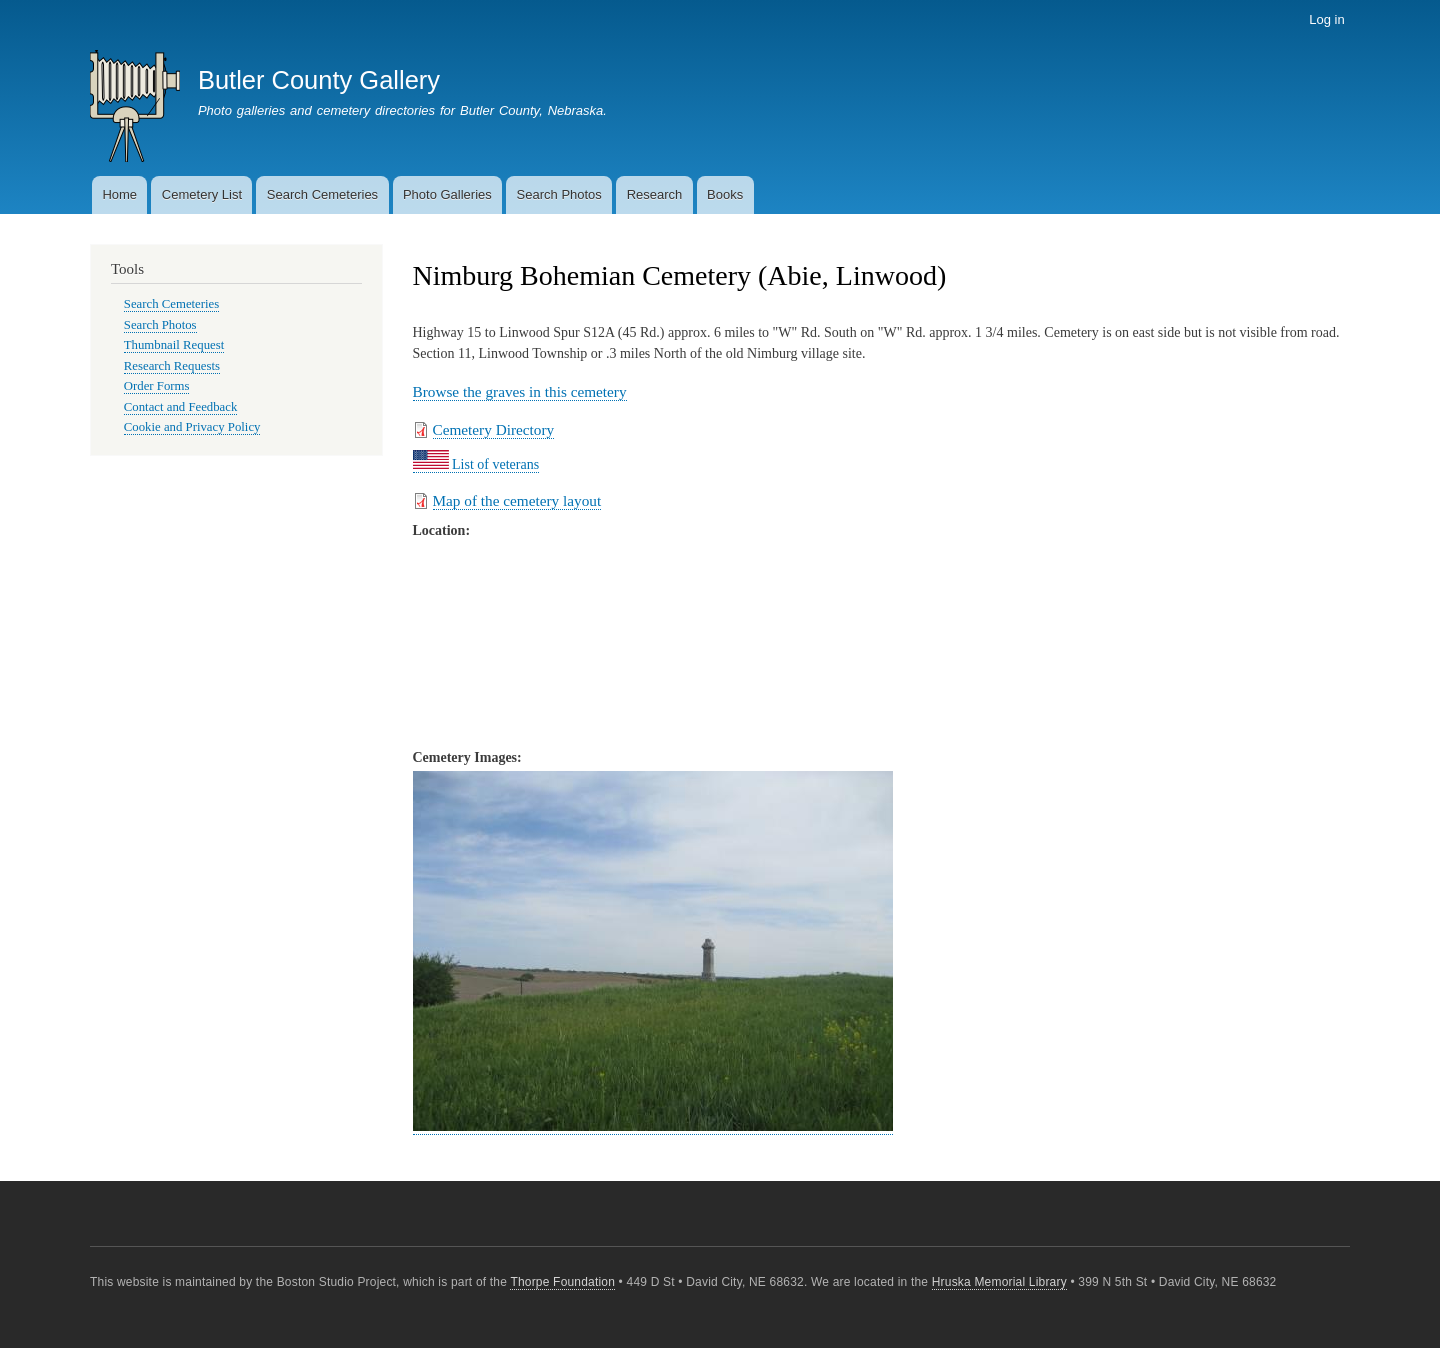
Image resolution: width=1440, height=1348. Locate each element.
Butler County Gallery (319, 80)
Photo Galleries (447, 194)
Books (725, 194)
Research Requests (172, 366)
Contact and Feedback (181, 407)
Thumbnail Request (174, 345)
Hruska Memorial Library (999, 1282)
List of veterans (476, 464)
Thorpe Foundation (562, 1282)
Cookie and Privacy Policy (192, 427)
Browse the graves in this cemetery (520, 391)
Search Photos (559, 194)
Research (655, 194)
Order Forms (157, 386)
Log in (1326, 19)
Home (119, 194)
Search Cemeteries (322, 194)
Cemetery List (202, 194)
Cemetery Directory (494, 429)
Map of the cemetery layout (517, 500)
